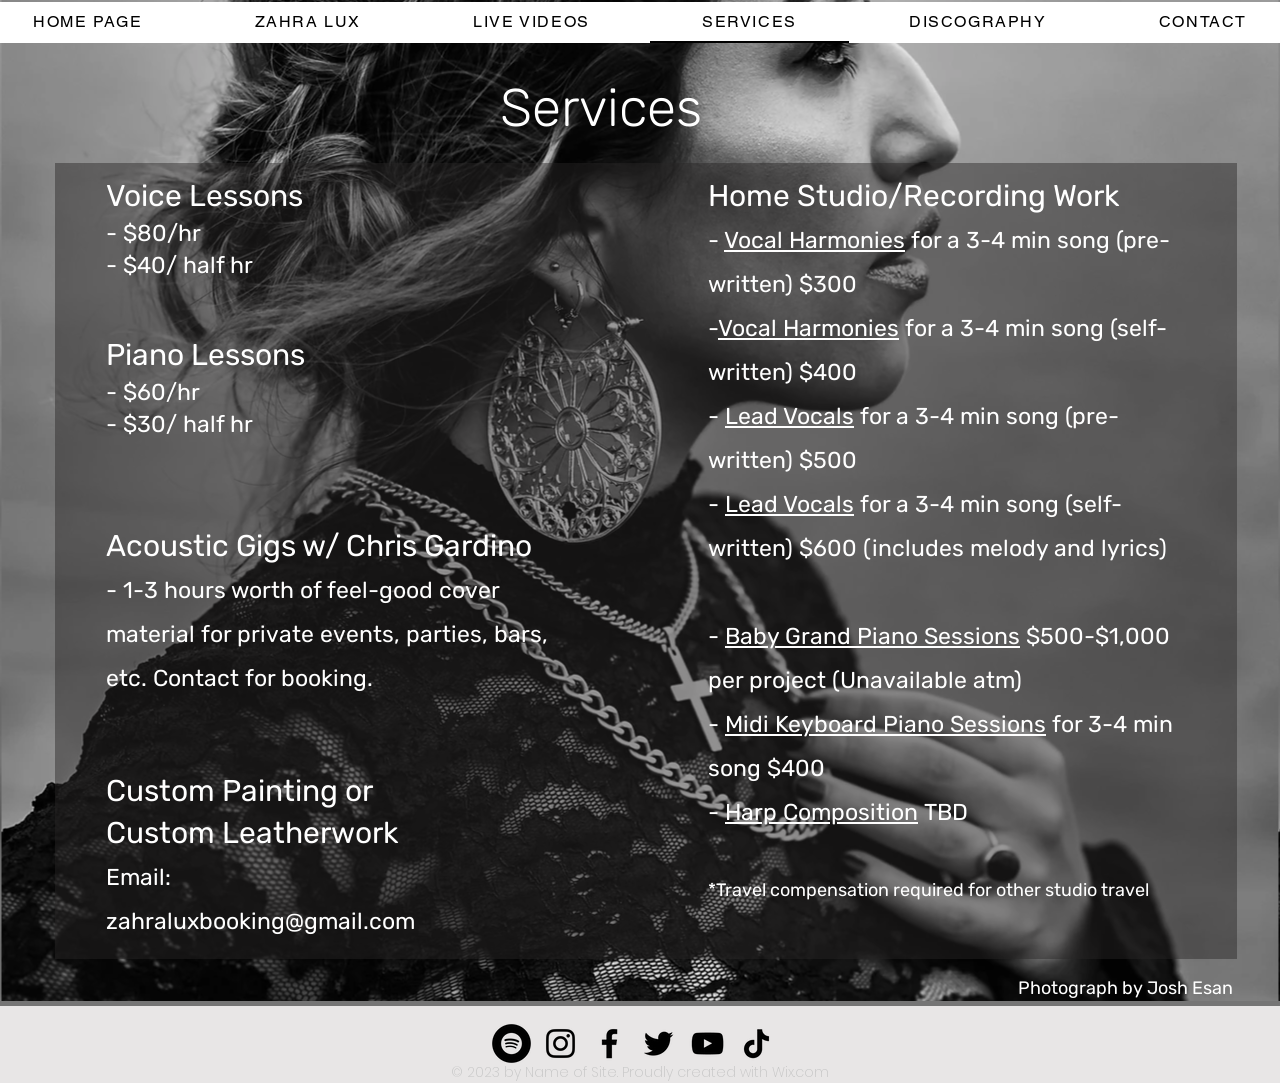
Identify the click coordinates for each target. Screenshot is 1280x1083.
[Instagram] (560, 1043)
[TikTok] (756, 1043)
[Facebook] (609, 1043)
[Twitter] (658, 1043)
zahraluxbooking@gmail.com (260, 921)
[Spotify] (511, 1043)
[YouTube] (707, 1043)
